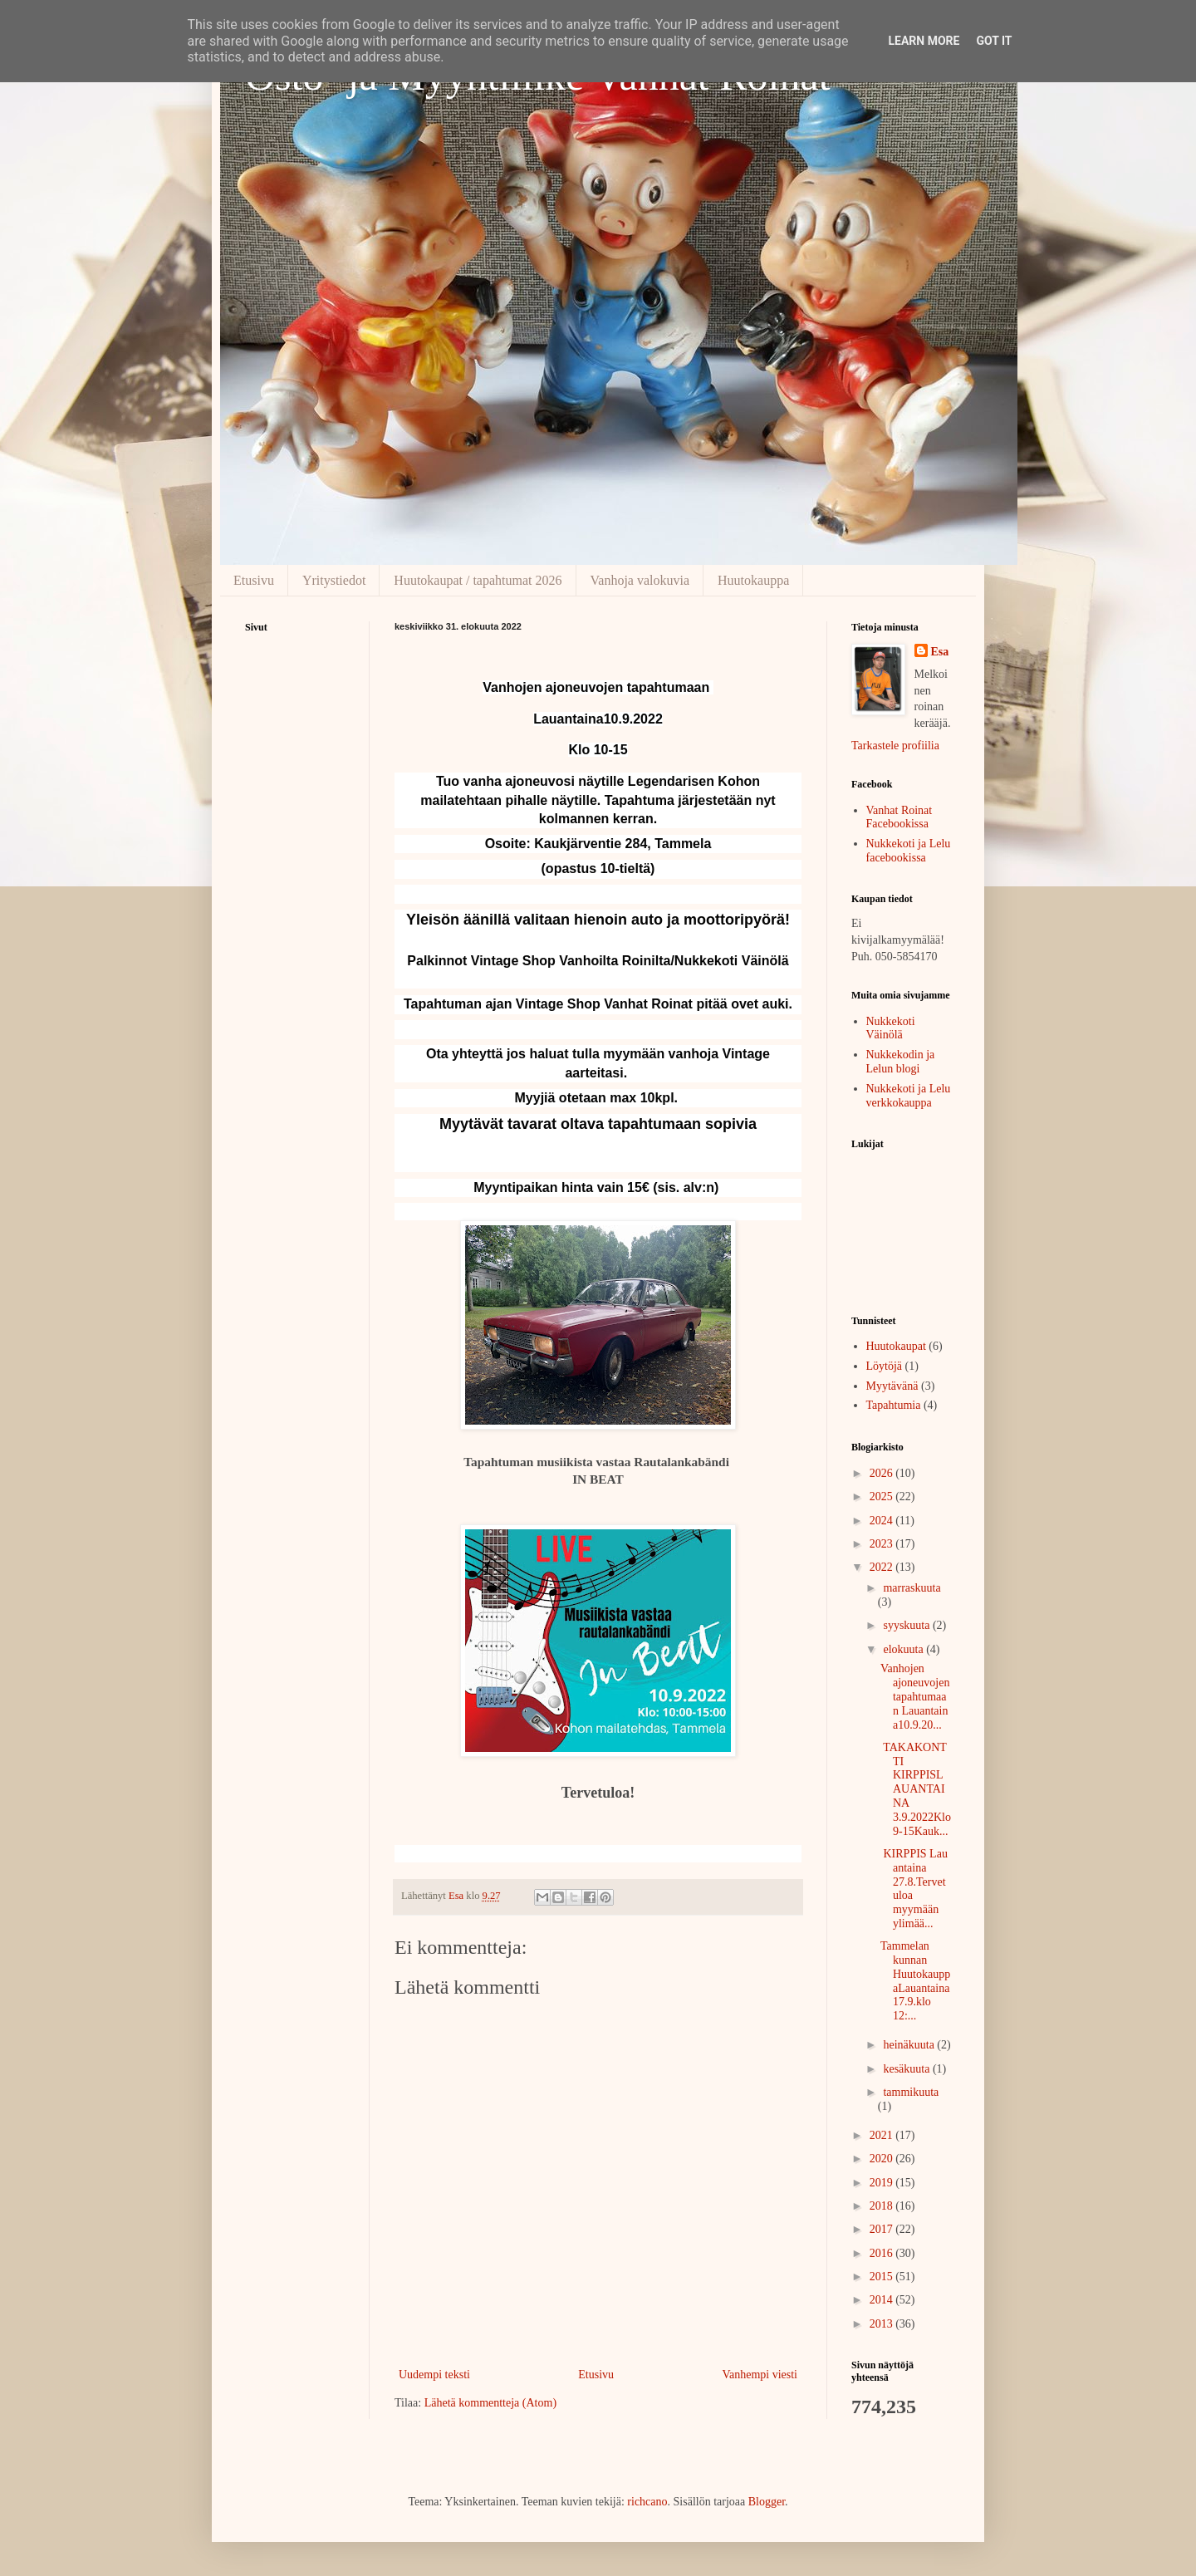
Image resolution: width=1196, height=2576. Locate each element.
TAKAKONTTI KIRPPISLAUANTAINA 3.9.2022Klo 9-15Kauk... (915, 1789)
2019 (883, 2182)
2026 (883, 1473)
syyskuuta (908, 1625)
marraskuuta (911, 1588)
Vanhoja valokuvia (640, 580)
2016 (883, 2253)
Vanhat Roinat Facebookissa (899, 817)
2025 (883, 1496)
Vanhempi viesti (759, 2374)
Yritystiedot (333, 580)
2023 (883, 1544)
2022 (883, 1567)
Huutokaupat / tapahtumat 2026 (477, 580)
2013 (883, 2324)
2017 (883, 2229)
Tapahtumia (893, 1405)
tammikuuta (911, 2092)
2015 (883, 2276)
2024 (883, 1520)
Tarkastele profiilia (895, 745)
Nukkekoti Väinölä (890, 1028)
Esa (940, 651)
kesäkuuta (907, 2069)
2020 (883, 2158)
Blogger (766, 2501)
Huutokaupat (896, 1346)
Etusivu (253, 580)
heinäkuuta (910, 2045)
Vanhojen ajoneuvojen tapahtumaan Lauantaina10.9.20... (914, 1696)
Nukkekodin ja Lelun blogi (900, 1061)
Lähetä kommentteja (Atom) (490, 2403)
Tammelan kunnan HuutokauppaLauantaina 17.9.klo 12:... (915, 1981)
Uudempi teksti (434, 2374)
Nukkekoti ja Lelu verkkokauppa (908, 1095)
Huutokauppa (753, 580)
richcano (647, 2501)
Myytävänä (892, 1386)
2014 (883, 2300)
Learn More (923, 40)
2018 (883, 2206)
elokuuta (904, 1649)
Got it (994, 40)
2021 (883, 2135)
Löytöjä (884, 1366)
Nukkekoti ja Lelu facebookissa (908, 850)
